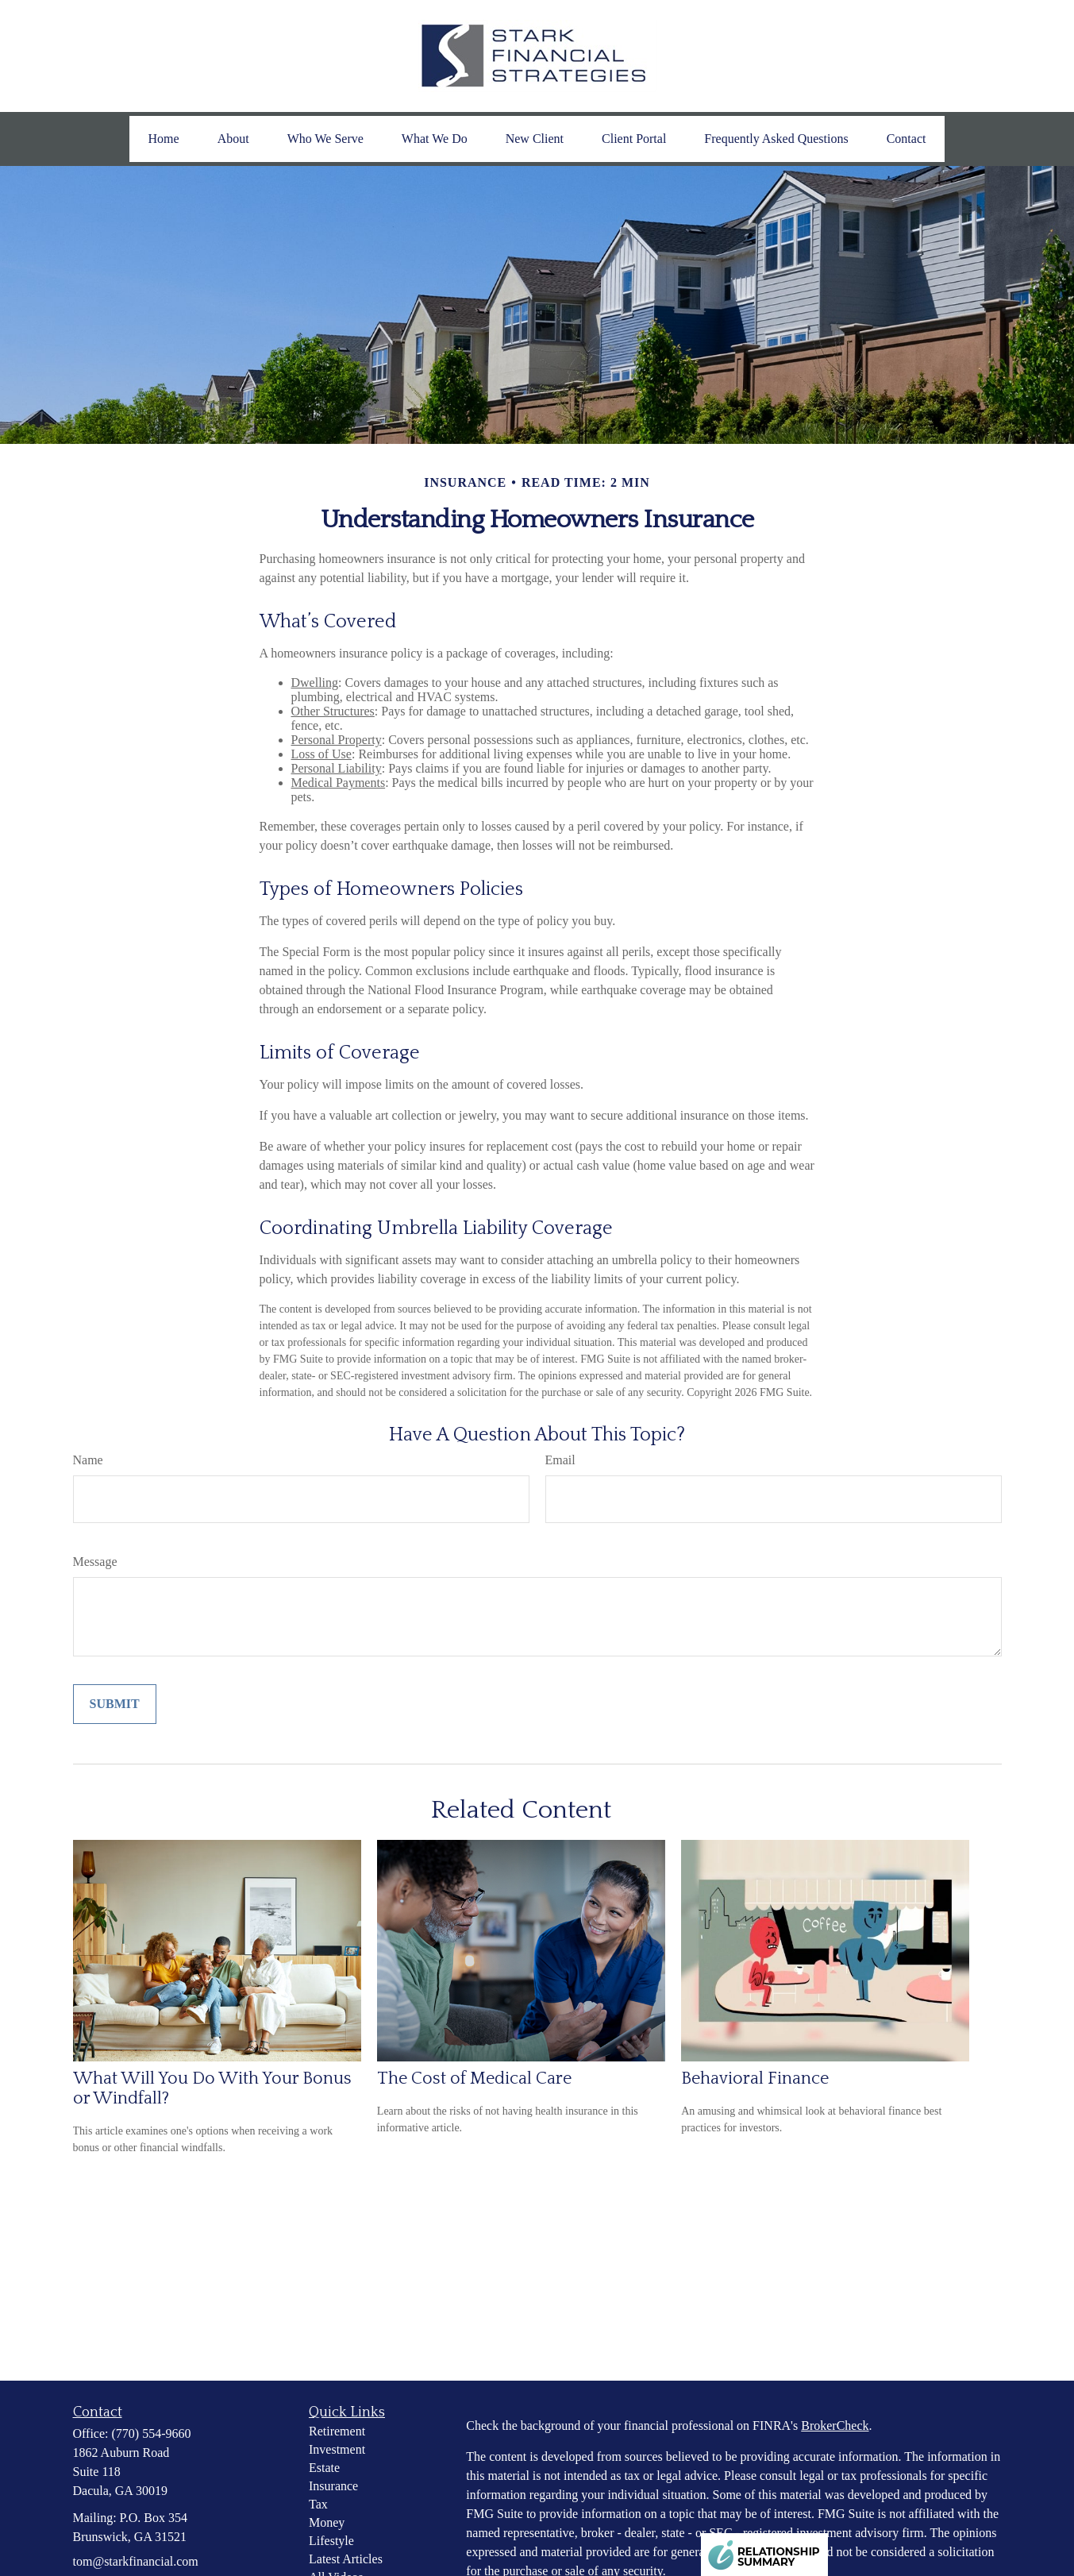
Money (327, 2522)
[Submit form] (114, 1704)
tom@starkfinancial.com (135, 2561)
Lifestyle (331, 2540)
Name (88, 1460)
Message (95, 1561)
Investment (337, 2449)
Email (560, 1460)
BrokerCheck (834, 2425)
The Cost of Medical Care (474, 2078)
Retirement (337, 2431)
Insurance (333, 2486)
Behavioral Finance (755, 2078)
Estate (324, 2467)
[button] (163, 139)
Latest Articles (346, 2559)
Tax (318, 2504)
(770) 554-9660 (151, 2433)
